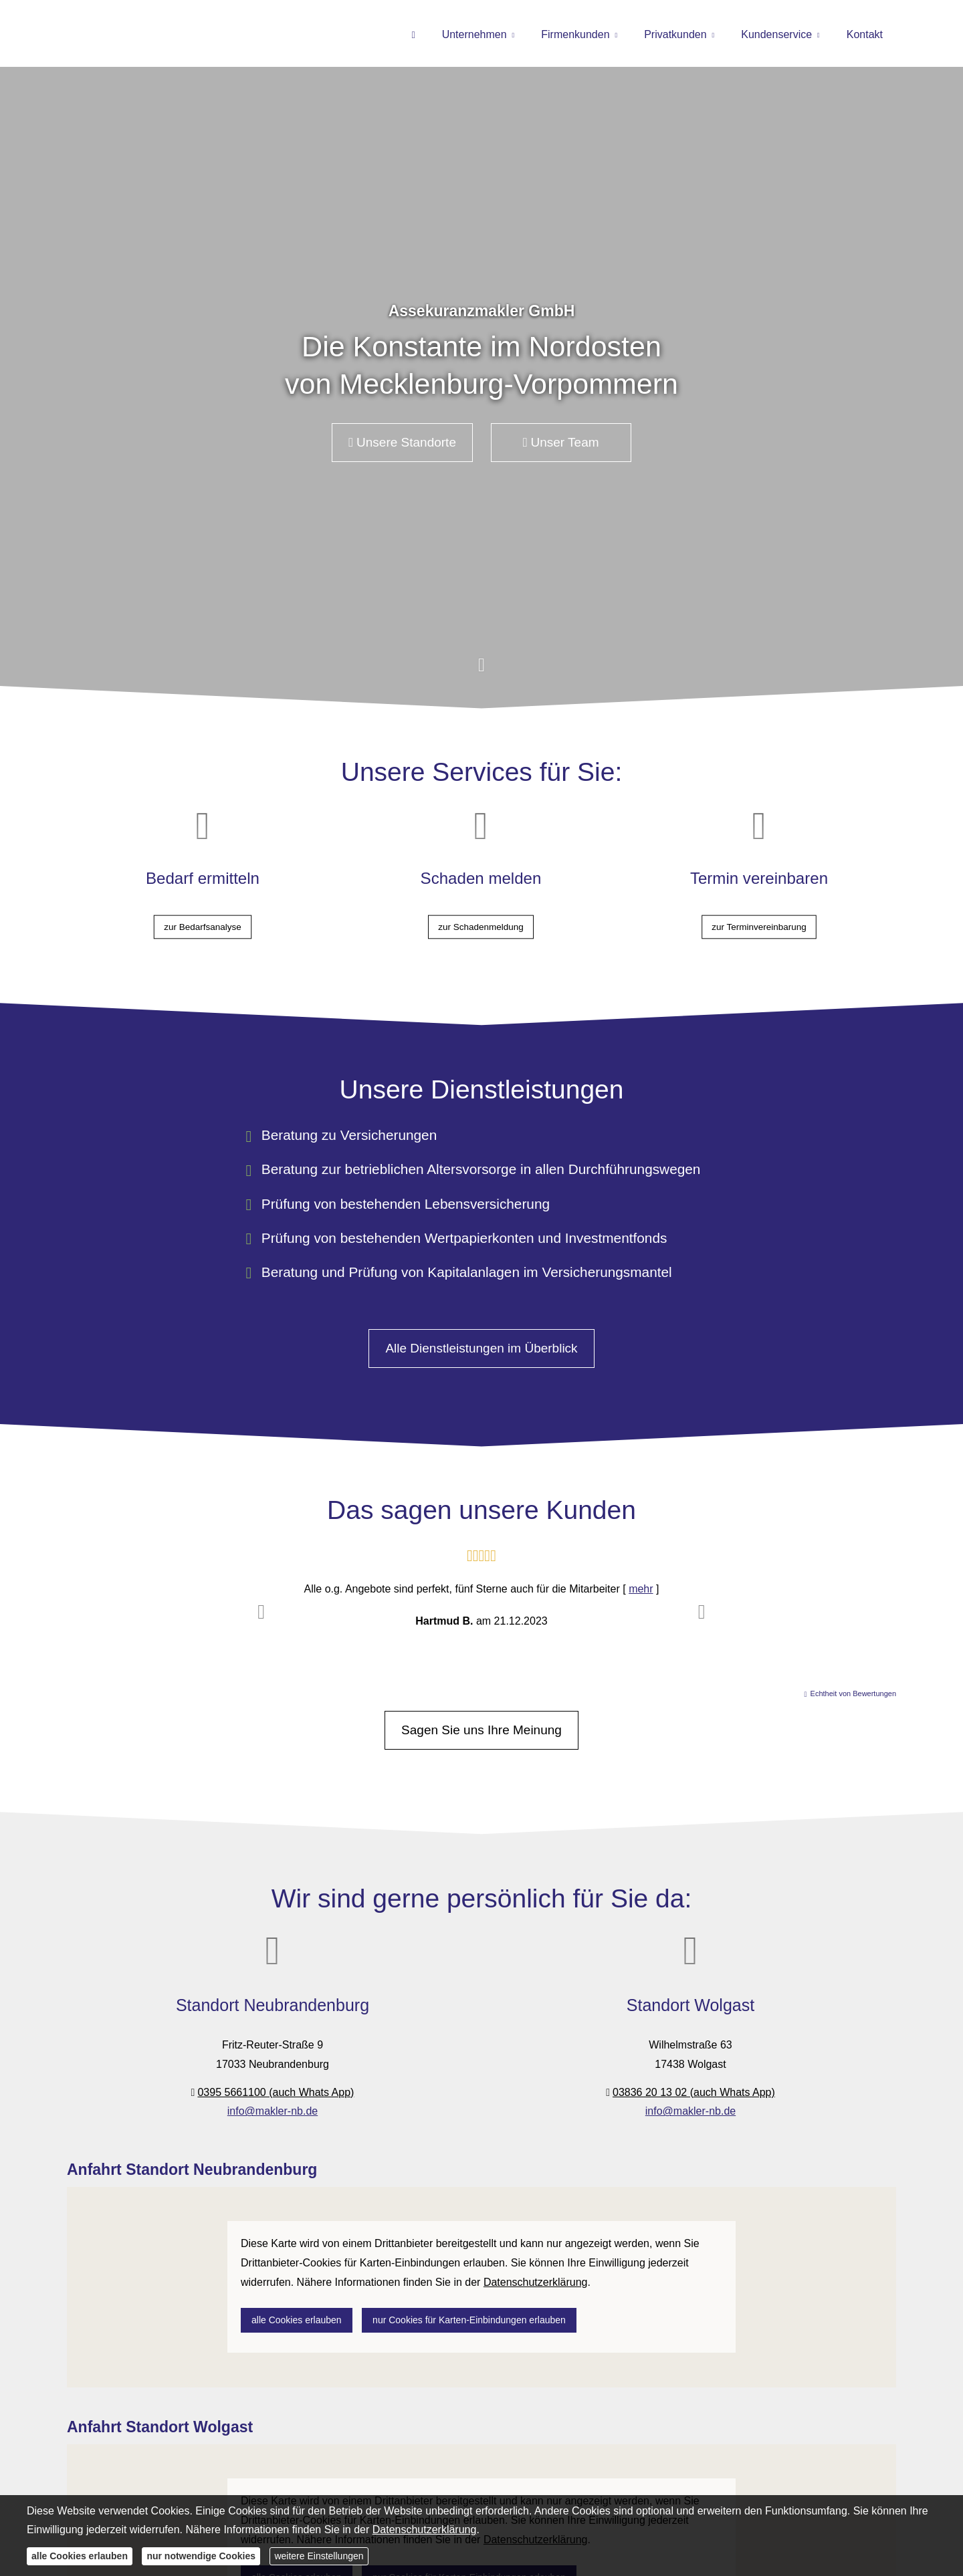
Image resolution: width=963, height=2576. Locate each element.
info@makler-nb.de (272, 2111)
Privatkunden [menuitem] (675, 34)
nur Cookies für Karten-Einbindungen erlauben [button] (469, 2320)
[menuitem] (413, 34)
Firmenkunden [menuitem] (575, 34)
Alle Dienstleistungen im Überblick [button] (481, 1348)
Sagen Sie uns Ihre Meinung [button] (481, 1730)
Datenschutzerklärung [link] (536, 2282)
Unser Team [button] (561, 442)
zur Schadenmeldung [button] (481, 914)
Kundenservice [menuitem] (776, 34)
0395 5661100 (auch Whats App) (275, 2092)
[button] (481, 672)
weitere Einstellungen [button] (318, 2556)
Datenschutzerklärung (424, 2529)
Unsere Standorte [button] (402, 442)
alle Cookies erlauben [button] (296, 2320)
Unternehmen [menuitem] (474, 34)
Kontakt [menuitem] (865, 34)
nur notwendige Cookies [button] (200, 2556)
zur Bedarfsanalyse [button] (203, 914)
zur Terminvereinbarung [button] (758, 914)
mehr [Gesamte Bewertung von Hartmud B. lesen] (641, 1589)
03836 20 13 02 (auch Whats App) (694, 2092)
